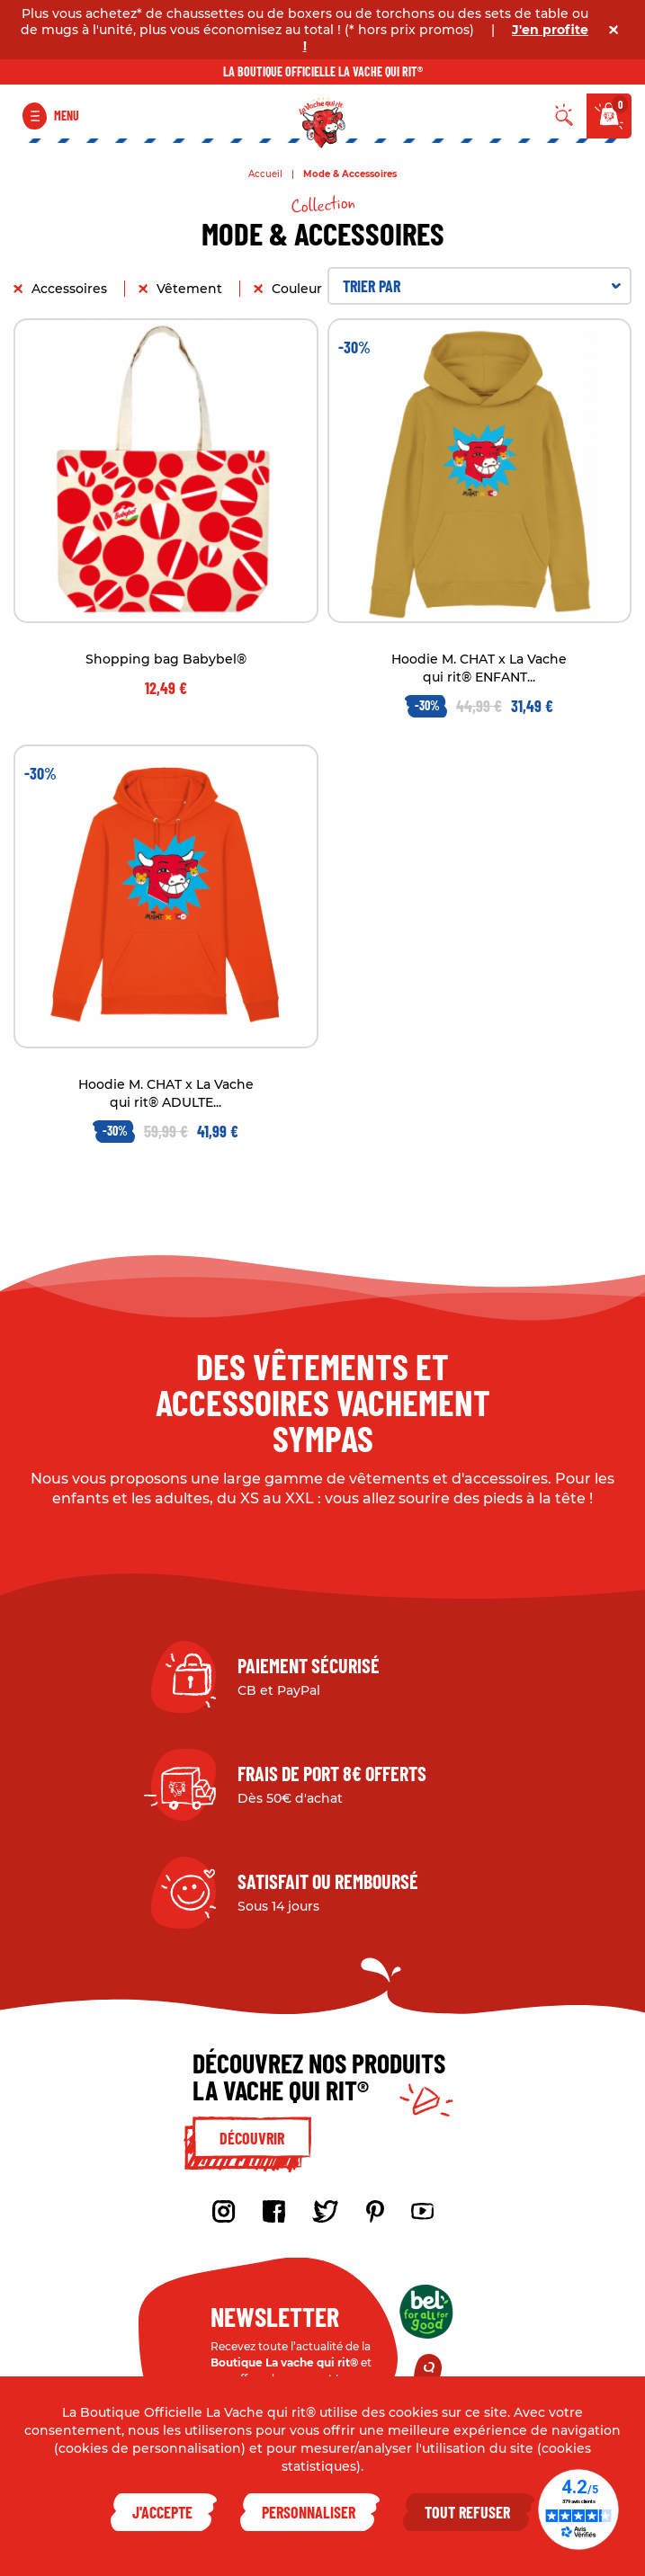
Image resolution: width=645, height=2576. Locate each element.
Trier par (482, 286)
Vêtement (191, 289)
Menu (66, 115)
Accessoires (71, 289)
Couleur (299, 289)
